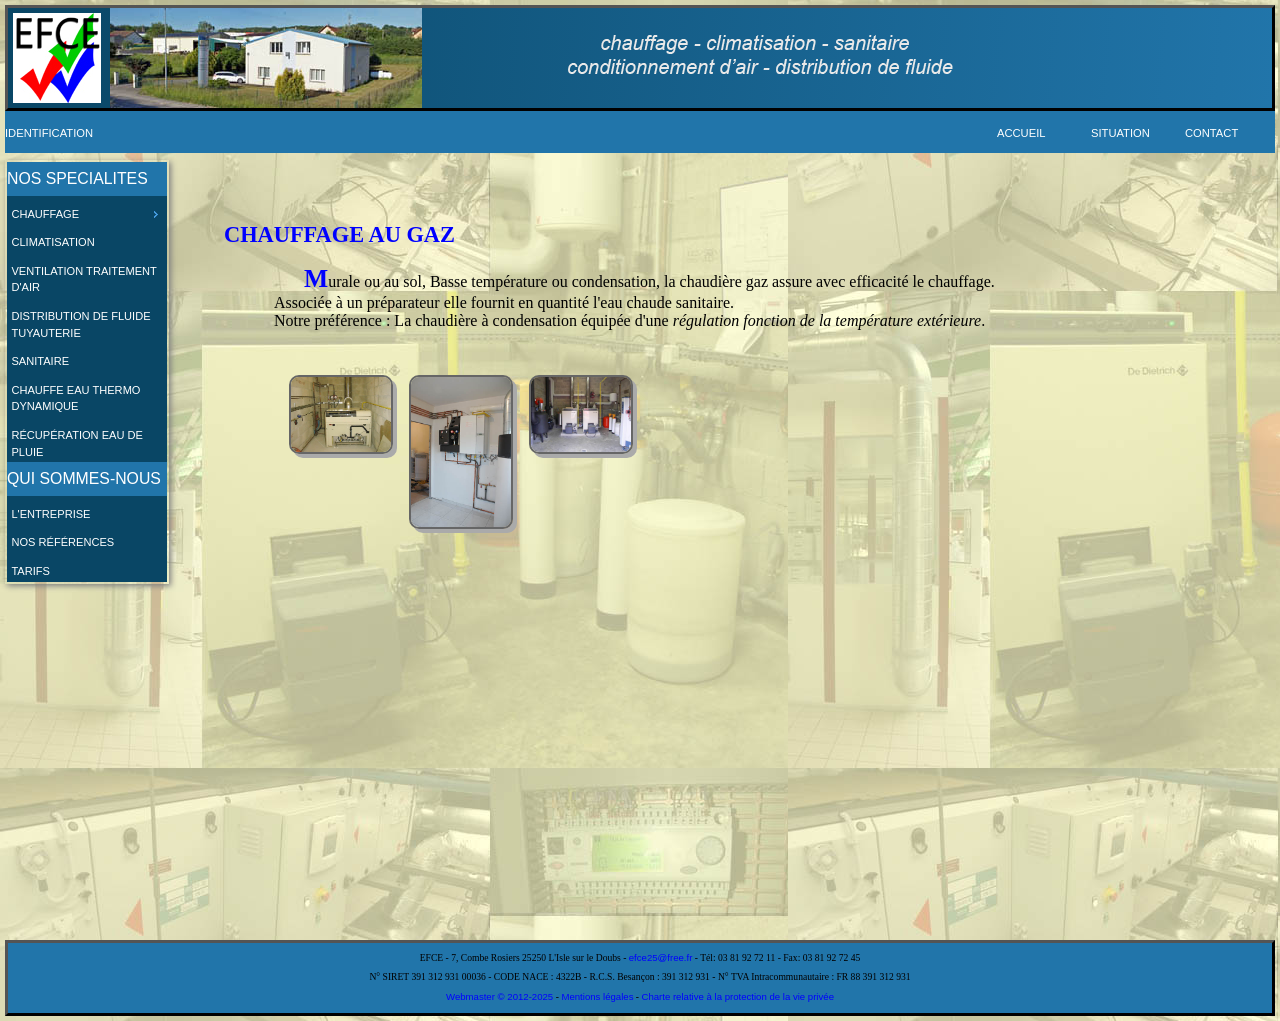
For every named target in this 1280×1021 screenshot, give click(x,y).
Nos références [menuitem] (62, 542)
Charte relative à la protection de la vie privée (737, 996)
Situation (1120, 133)
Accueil (1021, 133)
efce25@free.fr (661, 957)
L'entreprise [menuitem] (50, 514)
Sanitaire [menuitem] (40, 361)
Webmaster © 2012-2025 (501, 996)
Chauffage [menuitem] (86, 214)
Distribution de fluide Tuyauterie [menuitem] (80, 324)
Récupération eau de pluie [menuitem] (77, 443)
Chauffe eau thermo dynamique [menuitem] (75, 398)
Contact (1211, 133)
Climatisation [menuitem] (52, 242)
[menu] (87, 372)
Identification (49, 133)
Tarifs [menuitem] (30, 571)
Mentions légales (597, 996)
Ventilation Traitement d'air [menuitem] (83, 279)
